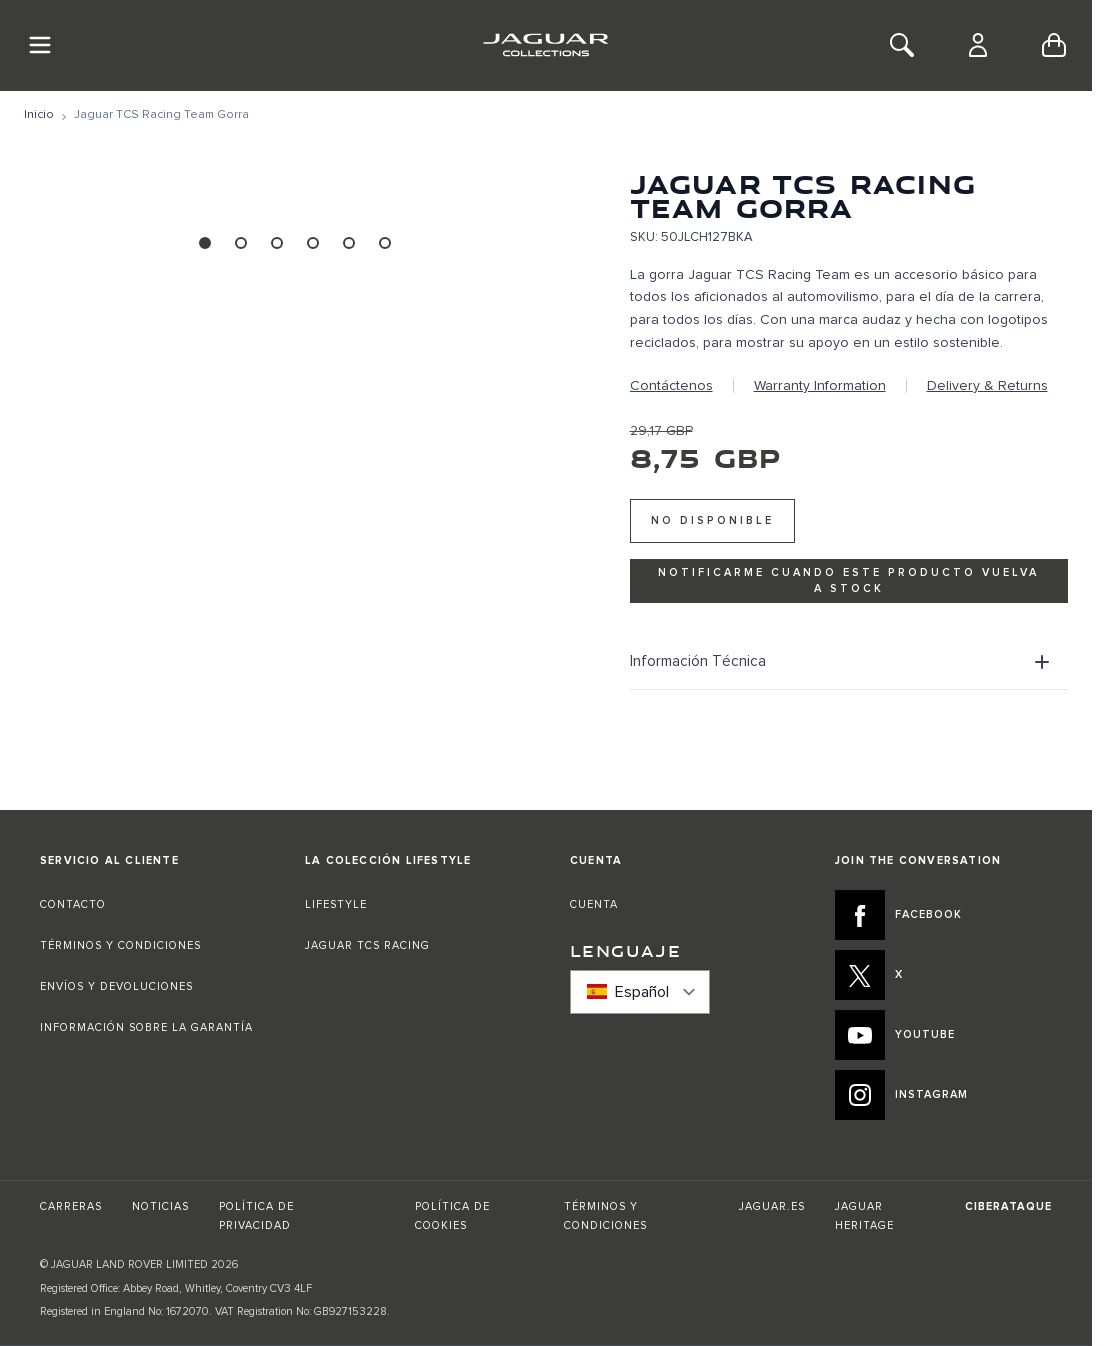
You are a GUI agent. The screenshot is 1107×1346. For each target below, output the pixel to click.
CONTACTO (75, 904)
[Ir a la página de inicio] (39, 115)
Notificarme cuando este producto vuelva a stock (848, 580)
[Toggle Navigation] (40, 45)
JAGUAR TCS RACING (367, 945)
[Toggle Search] (902, 45)
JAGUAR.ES (772, 1206)
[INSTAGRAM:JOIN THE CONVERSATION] (943, 1095)
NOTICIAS (160, 1206)
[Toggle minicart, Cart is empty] (1054, 45)
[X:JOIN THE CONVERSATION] (943, 975)
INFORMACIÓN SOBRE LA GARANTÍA (146, 1027)
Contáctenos (671, 386)
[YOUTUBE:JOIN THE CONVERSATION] (943, 1035)
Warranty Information (820, 386)
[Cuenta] (978, 45)
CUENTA (594, 904)
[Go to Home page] (545, 45)
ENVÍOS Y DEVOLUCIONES (116, 986)
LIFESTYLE (336, 904)
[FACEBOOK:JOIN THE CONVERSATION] (943, 915)
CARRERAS (71, 1206)
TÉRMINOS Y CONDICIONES (120, 945)
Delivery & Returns (987, 386)
